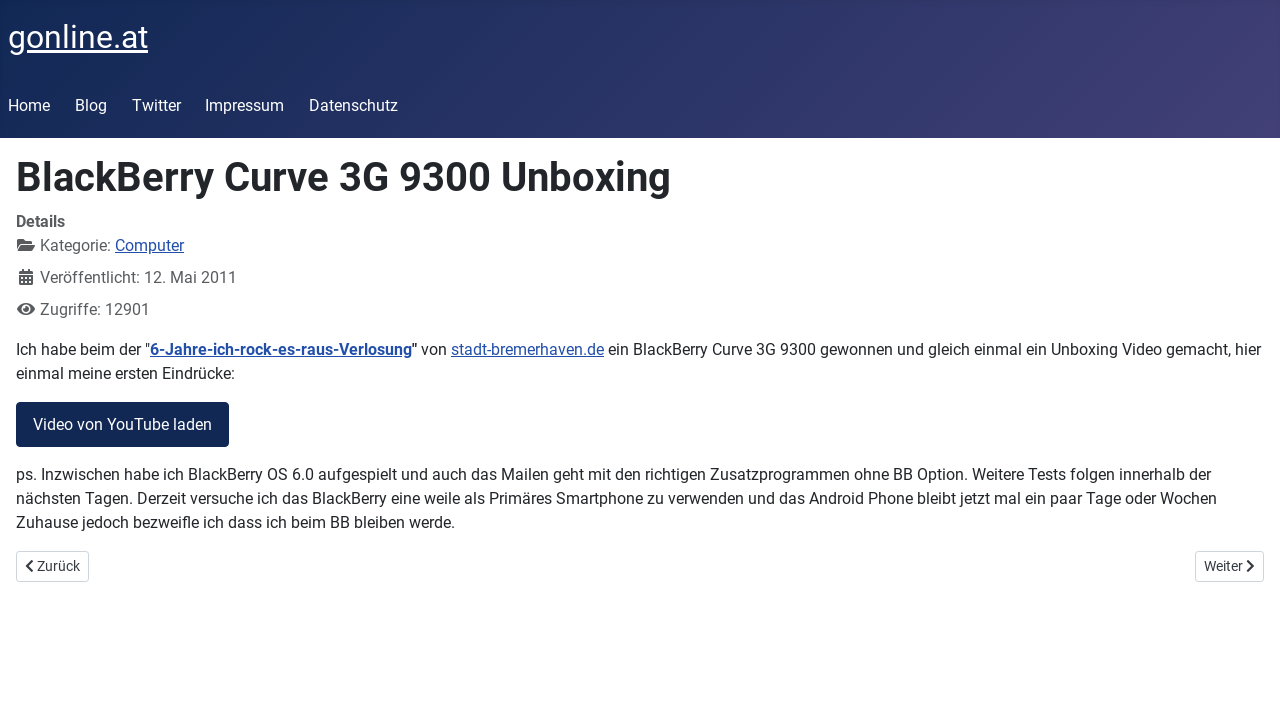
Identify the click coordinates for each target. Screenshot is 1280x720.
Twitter (156, 105)
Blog (91, 105)
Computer (149, 245)
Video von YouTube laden (122, 424)
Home (29, 105)
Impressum (244, 105)
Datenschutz (353, 105)
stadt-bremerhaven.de (527, 349)
